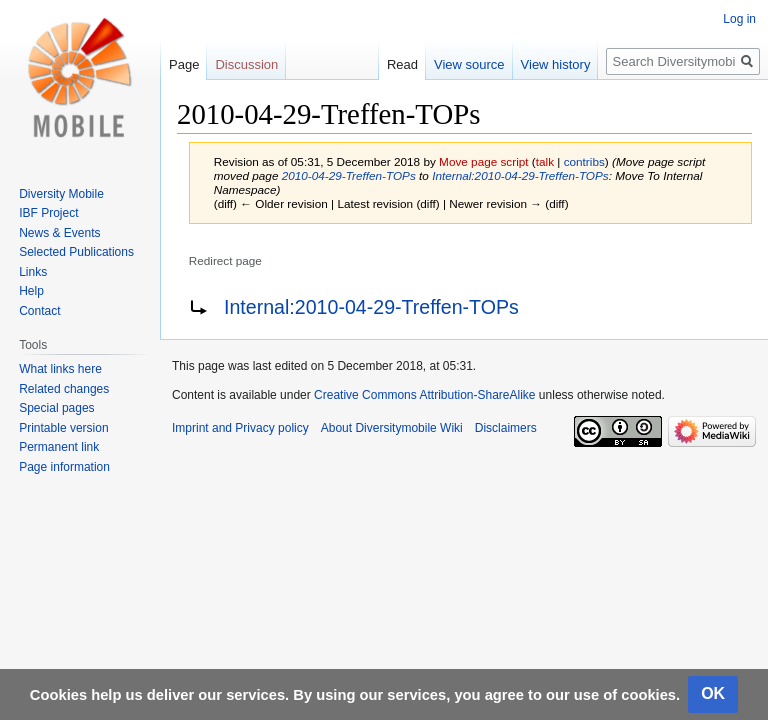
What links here (60, 369)
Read (402, 64)
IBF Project (48, 213)
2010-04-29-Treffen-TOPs (349, 175)
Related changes (64, 389)
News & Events (59, 233)
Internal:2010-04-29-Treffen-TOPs (520, 175)
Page (184, 64)
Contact (39, 311)
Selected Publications (76, 252)
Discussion (246, 64)
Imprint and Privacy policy (240, 428)
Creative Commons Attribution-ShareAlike (424, 395)
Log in (739, 19)
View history (556, 64)
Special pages (56, 408)
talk (545, 161)
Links (33, 272)
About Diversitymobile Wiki (392, 428)
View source (469, 64)
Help (31, 291)
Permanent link (59, 447)
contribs (584, 161)
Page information (64, 467)
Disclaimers (506, 428)
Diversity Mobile (61, 194)
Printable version (63, 428)
